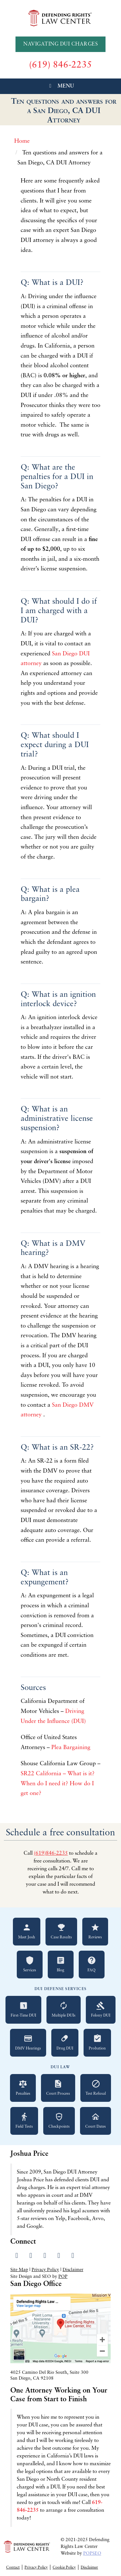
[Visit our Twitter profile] (30, 2256)
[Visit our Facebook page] (16, 2256)
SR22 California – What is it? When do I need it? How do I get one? (58, 1784)
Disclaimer (73, 2270)
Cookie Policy (64, 2568)
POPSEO (92, 2553)
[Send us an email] (72, 2256)
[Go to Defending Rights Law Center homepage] (60, 18)
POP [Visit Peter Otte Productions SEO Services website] (62, 2276)
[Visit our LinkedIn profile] (44, 2256)
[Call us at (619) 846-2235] (60, 65)
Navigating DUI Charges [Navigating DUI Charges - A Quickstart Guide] (60, 44)
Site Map (19, 2270)
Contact (13, 2568)
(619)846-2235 (51, 1853)
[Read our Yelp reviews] (59, 2256)
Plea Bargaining (71, 1748)
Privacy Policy (45, 2270)
